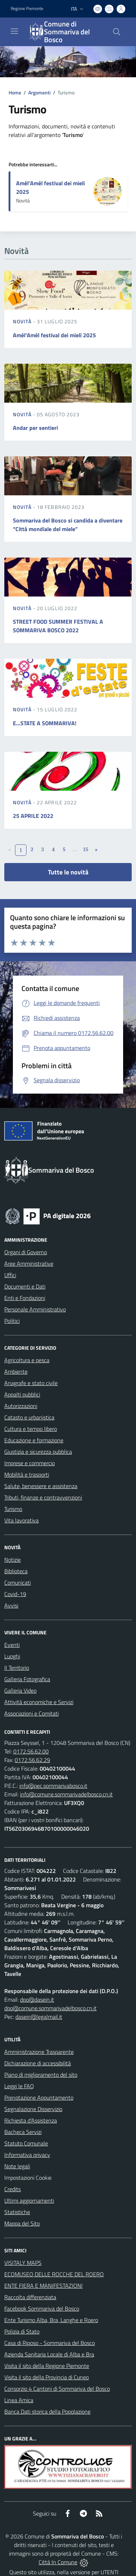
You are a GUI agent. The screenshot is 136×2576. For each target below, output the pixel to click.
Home (15, 92)
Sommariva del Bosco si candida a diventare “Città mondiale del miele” (67, 524)
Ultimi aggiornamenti (29, 2200)
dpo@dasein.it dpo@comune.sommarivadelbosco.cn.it (50, 2003)
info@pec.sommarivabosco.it (53, 1785)
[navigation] (14, 31)
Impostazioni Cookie (28, 2177)
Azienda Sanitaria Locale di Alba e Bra (49, 2354)
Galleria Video (20, 1690)
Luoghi (12, 1656)
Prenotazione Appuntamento (38, 2097)
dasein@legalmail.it (38, 2016)
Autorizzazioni (20, 1406)
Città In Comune (58, 2562)
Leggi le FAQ (19, 2086)
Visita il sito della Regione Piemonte (46, 2365)
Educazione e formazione (33, 1440)
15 (85, 849)
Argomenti (39, 92)
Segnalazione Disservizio (33, 2109)
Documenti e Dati (24, 1286)
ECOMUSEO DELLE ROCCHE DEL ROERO (54, 2274)
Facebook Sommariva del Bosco (41, 2308)
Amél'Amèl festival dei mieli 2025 (54, 335)
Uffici (10, 1275)
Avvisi (11, 1605)
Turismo (13, 1509)
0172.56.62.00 (31, 1751)
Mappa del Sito (22, 2223)
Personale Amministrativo (35, 1309)
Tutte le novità (68, 872)
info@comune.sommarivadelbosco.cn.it (66, 1794)
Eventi (12, 1644)
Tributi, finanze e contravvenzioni (43, 1497)
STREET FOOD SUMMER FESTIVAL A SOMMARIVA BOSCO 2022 (58, 625)
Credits (12, 2189)
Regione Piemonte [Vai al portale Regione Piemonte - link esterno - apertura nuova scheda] (27, 8)
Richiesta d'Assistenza (30, 2120)
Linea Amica (18, 2400)
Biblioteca (16, 1571)
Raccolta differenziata (30, 2297)
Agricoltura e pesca (26, 1360)
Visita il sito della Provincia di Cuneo (46, 2377)
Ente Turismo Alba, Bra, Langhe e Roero (51, 2320)
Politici (12, 1320)
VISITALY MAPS (23, 2262)
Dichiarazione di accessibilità (37, 2063)
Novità (23, 321)
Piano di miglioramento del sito (40, 2074)
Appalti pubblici (22, 1394)
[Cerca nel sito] (116, 31)
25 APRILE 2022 (33, 815)
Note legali (17, 2166)
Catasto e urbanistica (29, 1417)
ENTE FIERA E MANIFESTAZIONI (43, 2285)
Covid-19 (15, 1594)
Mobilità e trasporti (26, 1474)
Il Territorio (16, 1667)
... (75, 849)
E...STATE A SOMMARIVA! (44, 723)
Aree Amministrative (28, 1263)
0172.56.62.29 (32, 1760)
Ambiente (16, 1371)
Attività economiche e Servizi (38, 1702)
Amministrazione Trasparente (39, 2051)
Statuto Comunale (26, 2143)
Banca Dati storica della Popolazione (47, 2411)
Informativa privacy (27, 2154)
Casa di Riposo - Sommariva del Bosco (49, 2343)
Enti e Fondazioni (24, 1298)
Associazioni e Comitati (31, 1713)
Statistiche (17, 2212)
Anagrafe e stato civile (31, 1383)
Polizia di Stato (21, 2331)
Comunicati (17, 1582)
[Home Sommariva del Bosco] (64, 32)
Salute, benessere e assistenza (40, 1486)
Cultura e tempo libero (30, 1428)
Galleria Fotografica (27, 1679)
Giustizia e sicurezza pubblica (38, 1451)
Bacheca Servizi (23, 2132)
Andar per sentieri (35, 427)
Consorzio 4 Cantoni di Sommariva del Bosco (57, 2388)
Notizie (12, 1559)
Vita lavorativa (21, 1520)
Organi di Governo (25, 1252)
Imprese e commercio (29, 1463)
